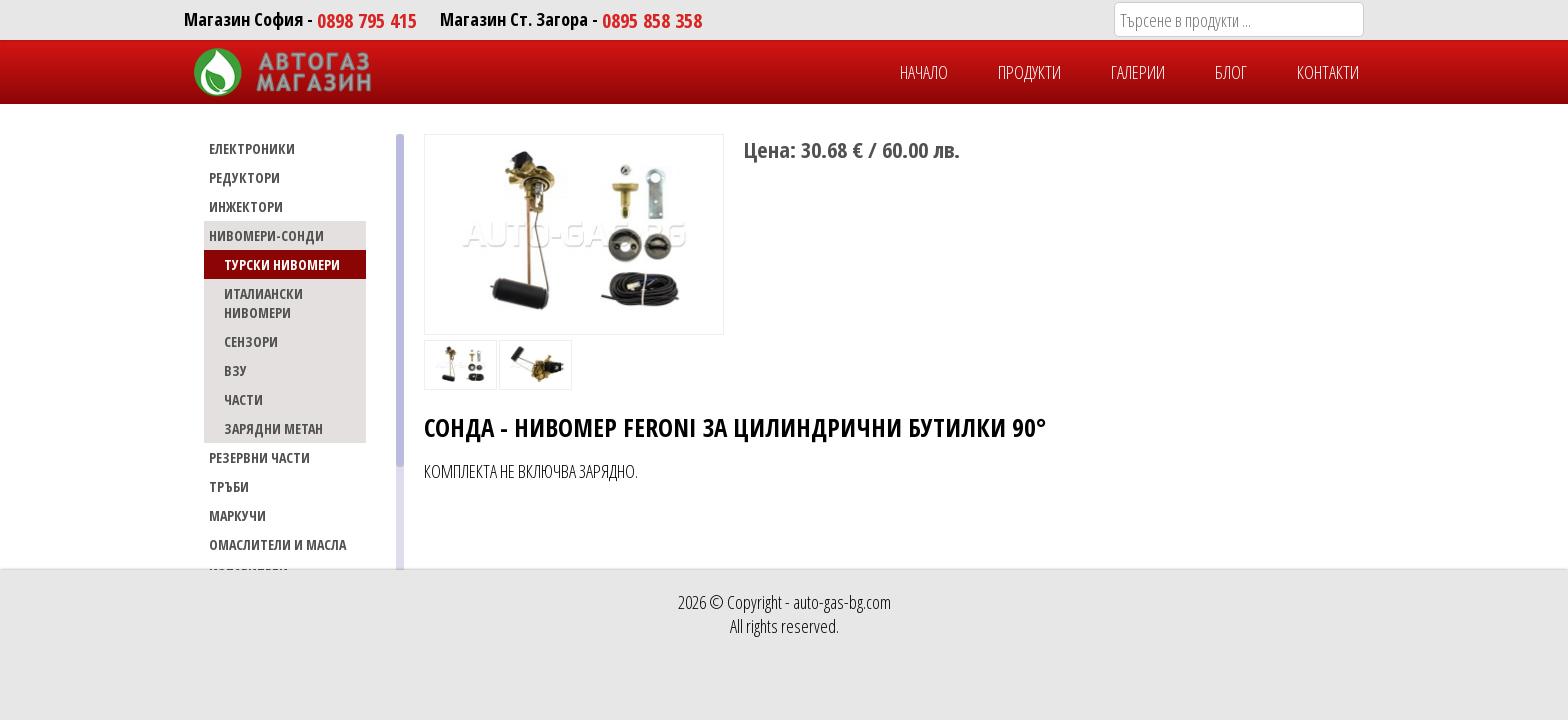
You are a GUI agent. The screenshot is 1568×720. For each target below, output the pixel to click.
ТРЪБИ (229, 486)
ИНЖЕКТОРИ (246, 206)
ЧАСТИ (243, 399)
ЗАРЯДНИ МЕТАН (273, 428)
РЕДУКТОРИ (244, 177)
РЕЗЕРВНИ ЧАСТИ (259, 457)
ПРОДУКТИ (1029, 72)
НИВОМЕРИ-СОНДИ (266, 235)
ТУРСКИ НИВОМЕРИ (282, 264)
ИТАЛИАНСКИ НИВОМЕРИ (263, 303)
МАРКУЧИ (237, 515)
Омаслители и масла (277, 544)
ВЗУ (235, 370)
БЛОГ (1231, 72)
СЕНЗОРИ (251, 341)
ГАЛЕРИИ (1138, 72)
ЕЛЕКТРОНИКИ (252, 148)
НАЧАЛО (924, 72)
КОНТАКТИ (1328, 72)
